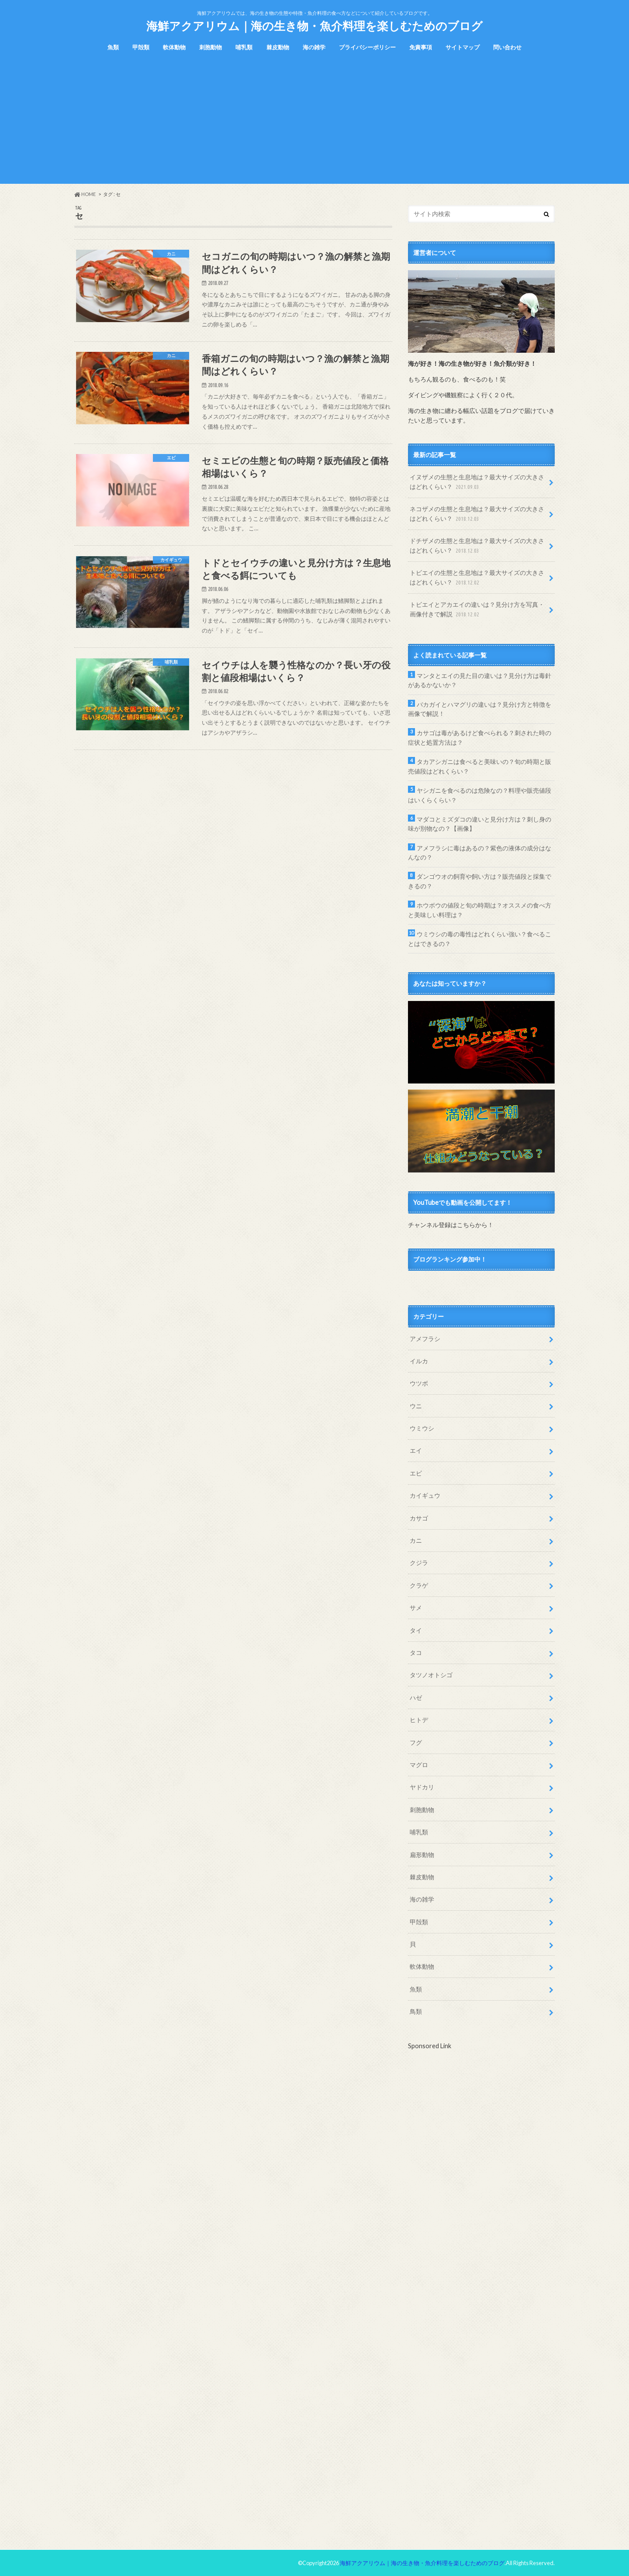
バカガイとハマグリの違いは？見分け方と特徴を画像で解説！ (479, 709)
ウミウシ (422, 1428)
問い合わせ (507, 47)
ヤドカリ (422, 1787)
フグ (416, 1742)
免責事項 (420, 47)
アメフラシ (425, 1338)
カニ (416, 1540)
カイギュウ (425, 1495)
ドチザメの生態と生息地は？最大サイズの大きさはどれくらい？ (477, 546)
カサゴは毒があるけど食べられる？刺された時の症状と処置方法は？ (479, 737)
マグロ (419, 1764)
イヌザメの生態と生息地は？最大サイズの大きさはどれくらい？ (477, 482)
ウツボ (419, 1383)
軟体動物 (174, 47)
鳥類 (416, 2011)
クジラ (419, 1562)
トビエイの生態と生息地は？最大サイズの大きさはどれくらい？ (477, 578)
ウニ (416, 1406)
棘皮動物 (277, 47)
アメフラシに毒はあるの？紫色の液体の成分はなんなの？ (479, 852)
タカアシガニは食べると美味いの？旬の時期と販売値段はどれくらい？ (479, 766)
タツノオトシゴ (431, 1674)
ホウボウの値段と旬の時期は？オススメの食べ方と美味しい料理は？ (479, 909)
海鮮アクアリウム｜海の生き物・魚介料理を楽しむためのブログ (314, 26)
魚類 (113, 47)
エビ (416, 1473)
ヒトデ (419, 1719)
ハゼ (416, 1697)
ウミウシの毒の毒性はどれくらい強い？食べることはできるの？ (479, 938)
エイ (416, 1450)
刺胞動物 (210, 47)
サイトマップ (463, 47)
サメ (416, 1607)
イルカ (419, 1361)
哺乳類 (243, 47)
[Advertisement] (314, 123)
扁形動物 (422, 1854)
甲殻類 (140, 47)
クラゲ (419, 1585)
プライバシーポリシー (367, 47)
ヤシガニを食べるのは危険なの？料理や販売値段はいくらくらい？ (479, 795)
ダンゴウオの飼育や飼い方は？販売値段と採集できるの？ (479, 881)
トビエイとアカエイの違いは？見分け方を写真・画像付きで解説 (477, 610)
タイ (416, 1630)
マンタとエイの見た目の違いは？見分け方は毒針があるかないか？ (479, 680)
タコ (416, 1652)
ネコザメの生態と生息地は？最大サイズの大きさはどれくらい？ (477, 514)
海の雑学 (314, 47)
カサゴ (419, 1518)
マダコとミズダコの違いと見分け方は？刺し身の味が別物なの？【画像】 (479, 823)
